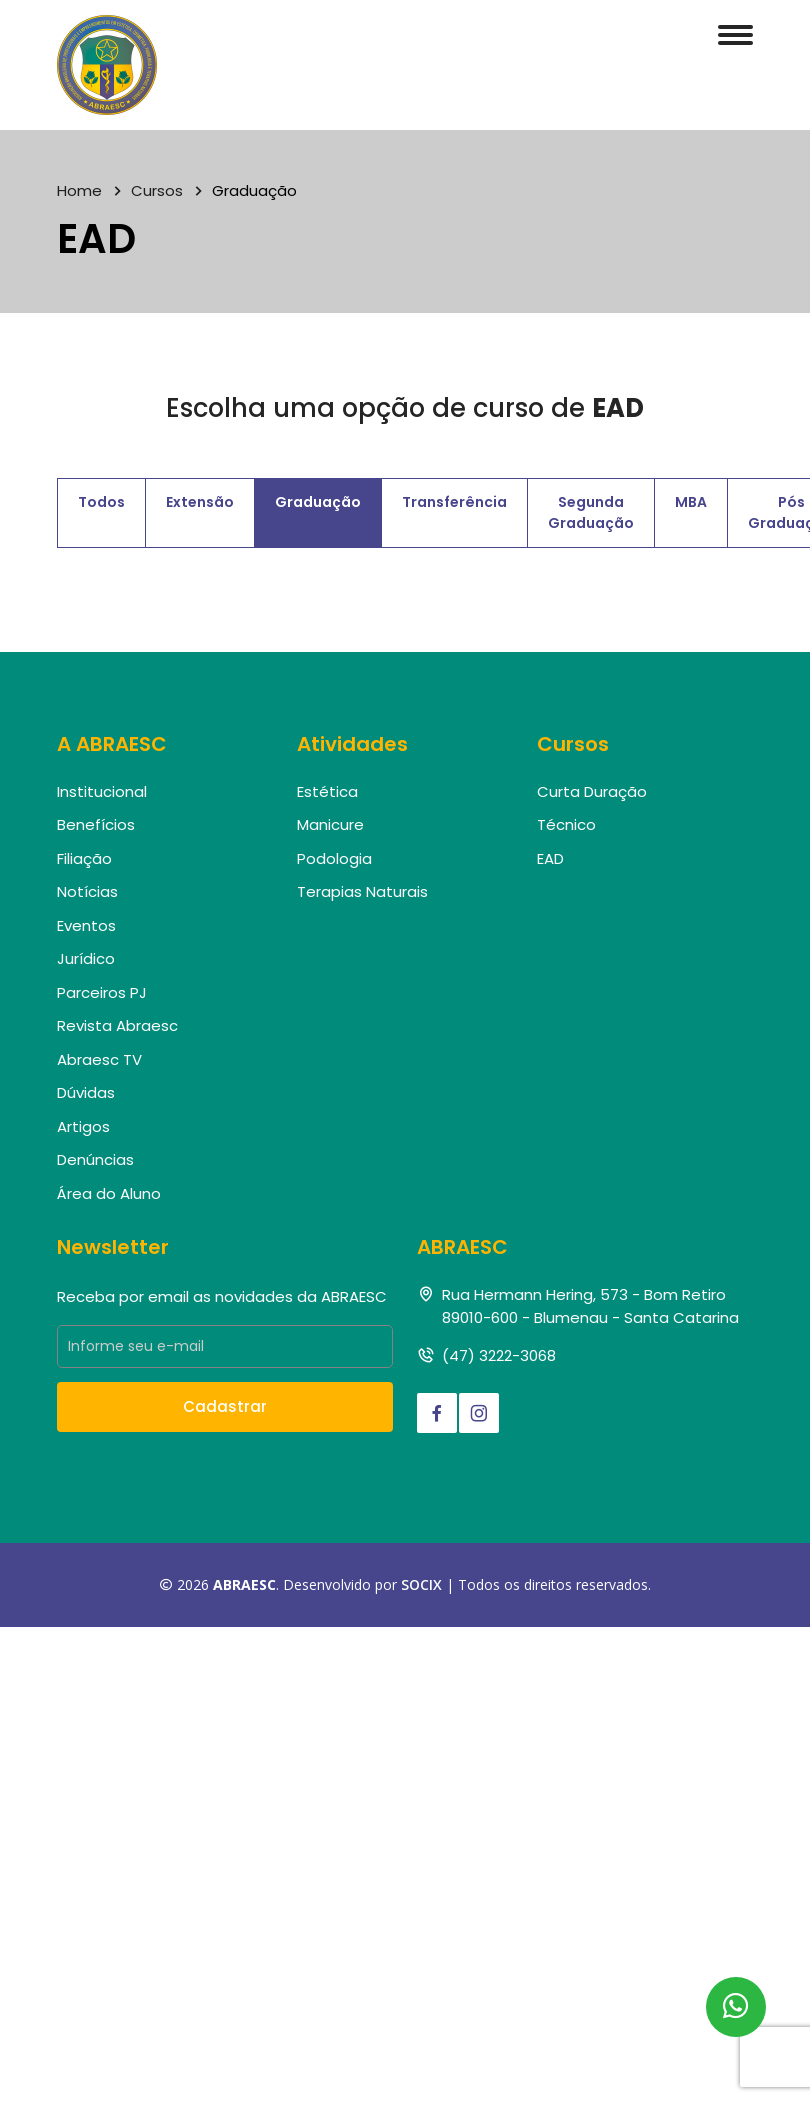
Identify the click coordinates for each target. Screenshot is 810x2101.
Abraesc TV (99, 1059)
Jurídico (86, 958)
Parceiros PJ (102, 992)
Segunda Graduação (591, 512)
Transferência (454, 502)
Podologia (334, 858)
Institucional (102, 791)
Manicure (330, 824)
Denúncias (95, 1159)
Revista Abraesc (117, 1025)
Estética (327, 791)
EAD (550, 858)
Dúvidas (86, 1092)
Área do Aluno (109, 1193)
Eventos (86, 925)
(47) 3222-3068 (499, 1355)
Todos (101, 502)
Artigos (83, 1126)
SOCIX (421, 1584)
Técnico (566, 824)
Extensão (200, 502)
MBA (691, 502)
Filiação (84, 858)
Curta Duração (592, 791)
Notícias (87, 891)
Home (79, 190)
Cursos (157, 190)
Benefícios (96, 824)
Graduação (318, 502)
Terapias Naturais (362, 891)
